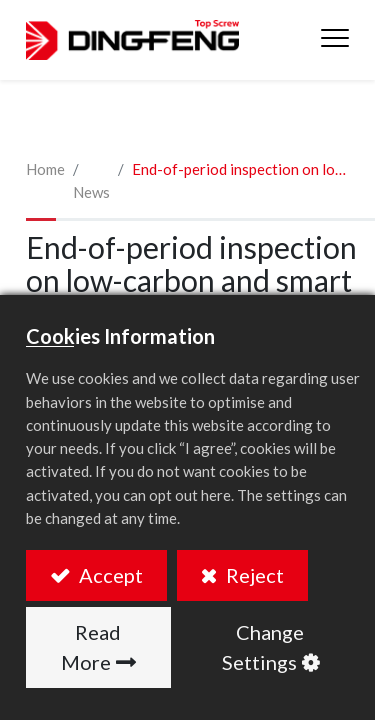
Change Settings (263, 647)
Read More (91, 647)
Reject (253, 575)
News (91, 192)
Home (45, 169)
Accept (109, 575)
